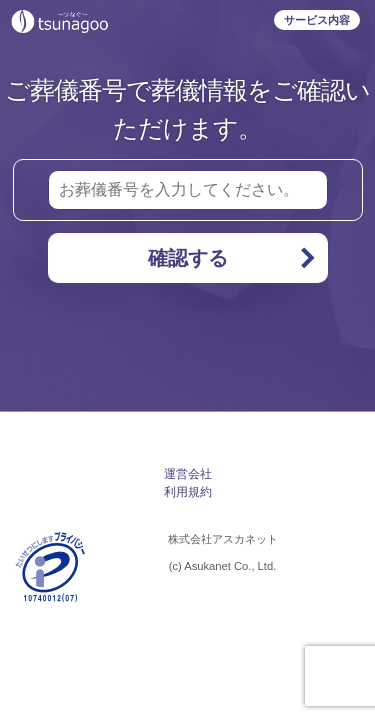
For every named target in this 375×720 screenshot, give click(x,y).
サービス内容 (317, 20)
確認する (233, 258)
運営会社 (188, 474)
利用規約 (188, 492)
